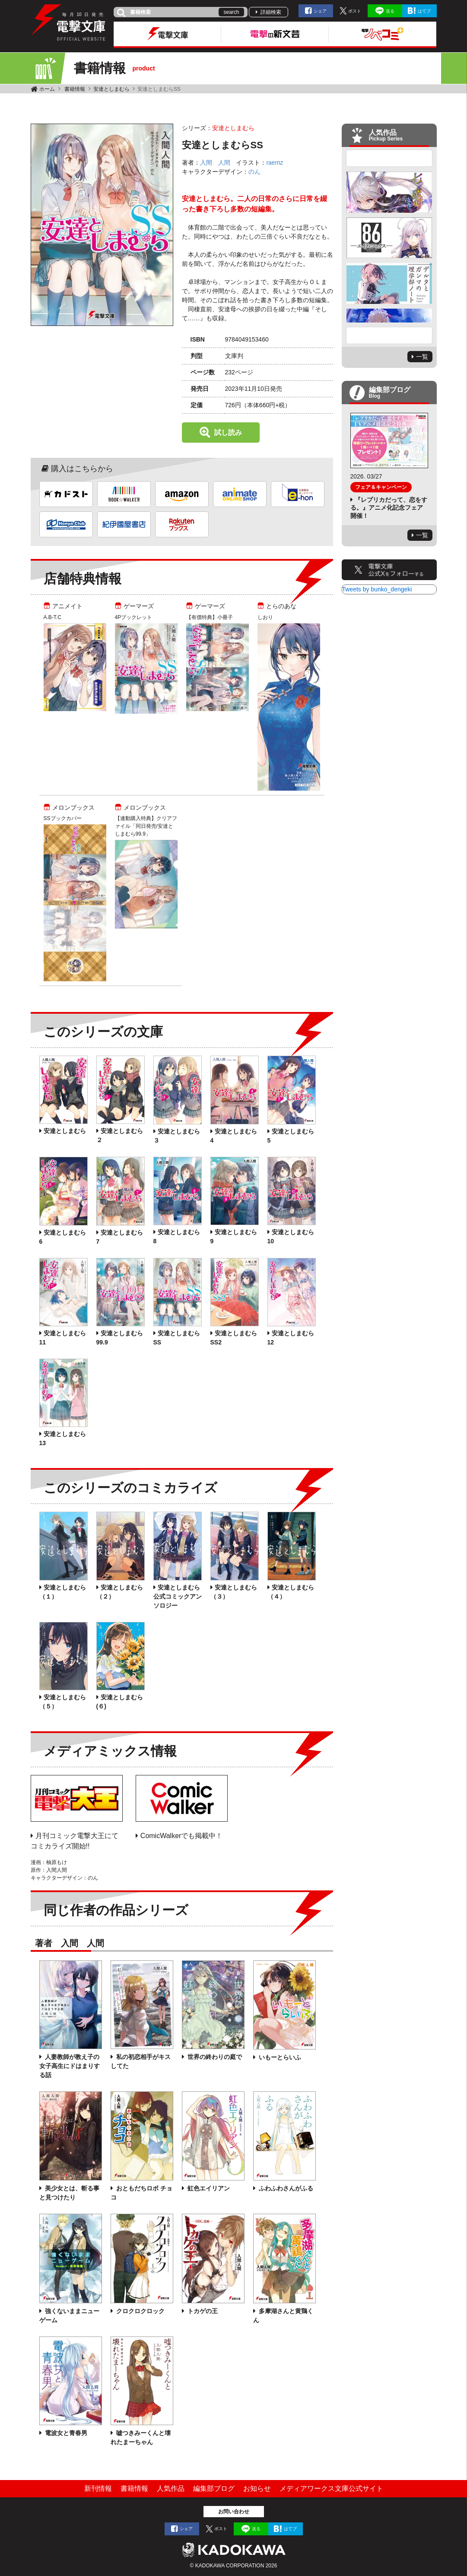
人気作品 (170, 2488)
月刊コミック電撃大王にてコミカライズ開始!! (74, 1841)
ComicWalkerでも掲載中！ (181, 1835)
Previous (389, 158)
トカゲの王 (202, 2311)
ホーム (47, 89)
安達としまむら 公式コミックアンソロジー (177, 1596)
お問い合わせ (233, 2512)
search (231, 12)
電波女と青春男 (66, 2432)
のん (254, 171)
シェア (320, 11)
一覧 (422, 356)
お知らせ (257, 2488)
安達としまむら (111, 89)
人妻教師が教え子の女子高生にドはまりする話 (69, 2065)
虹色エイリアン (208, 2188)
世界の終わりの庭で (214, 2056)
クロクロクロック (140, 2311)
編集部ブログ (214, 2488)
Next (389, 335)
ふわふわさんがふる (285, 2188)
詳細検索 (271, 12)
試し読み (228, 432)
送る (390, 11)
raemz (274, 162)
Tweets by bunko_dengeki (377, 589)
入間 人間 (215, 162)
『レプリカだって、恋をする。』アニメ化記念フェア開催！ (388, 507)
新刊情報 (98, 2488)
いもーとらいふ (279, 2057)
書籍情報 (74, 89)
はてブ (424, 11)
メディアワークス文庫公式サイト (331, 2488)
